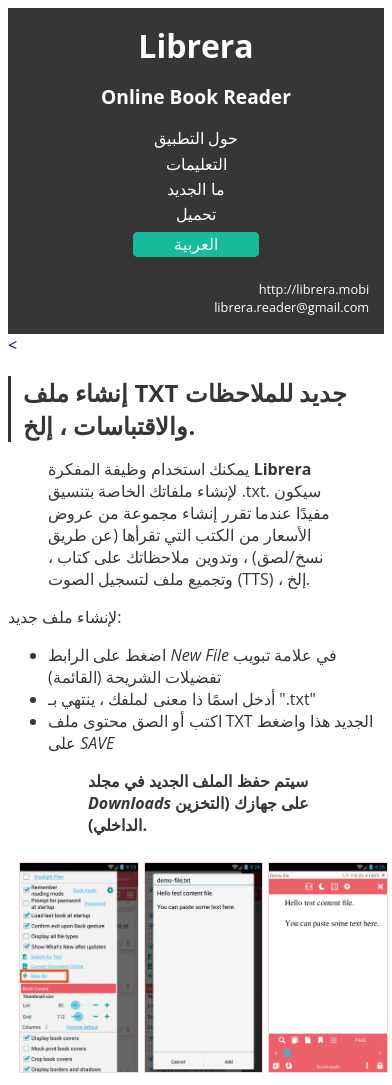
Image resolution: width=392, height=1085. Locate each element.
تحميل (196, 214)
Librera (195, 45)
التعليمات (196, 164)
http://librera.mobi (314, 289)
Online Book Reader (196, 96)
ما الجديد (195, 189)
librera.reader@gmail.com (291, 307)
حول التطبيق (196, 138)
